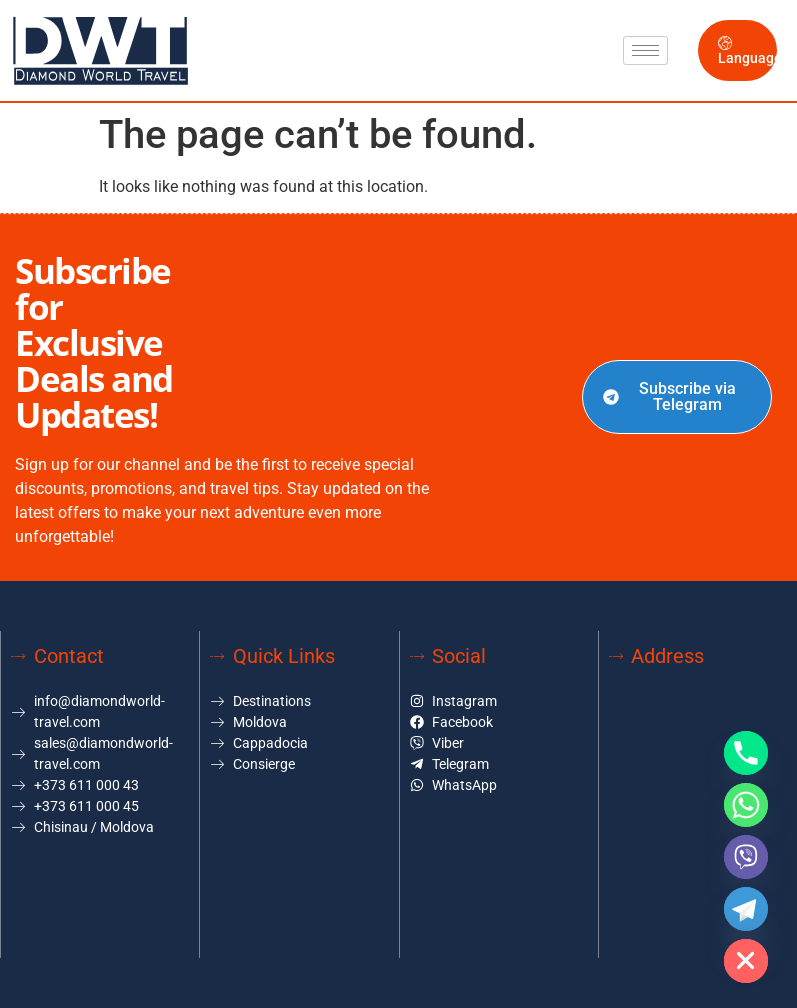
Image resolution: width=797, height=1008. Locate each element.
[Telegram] (746, 909)
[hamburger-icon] (645, 50)
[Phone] (746, 753)
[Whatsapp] (746, 805)
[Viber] (746, 857)
